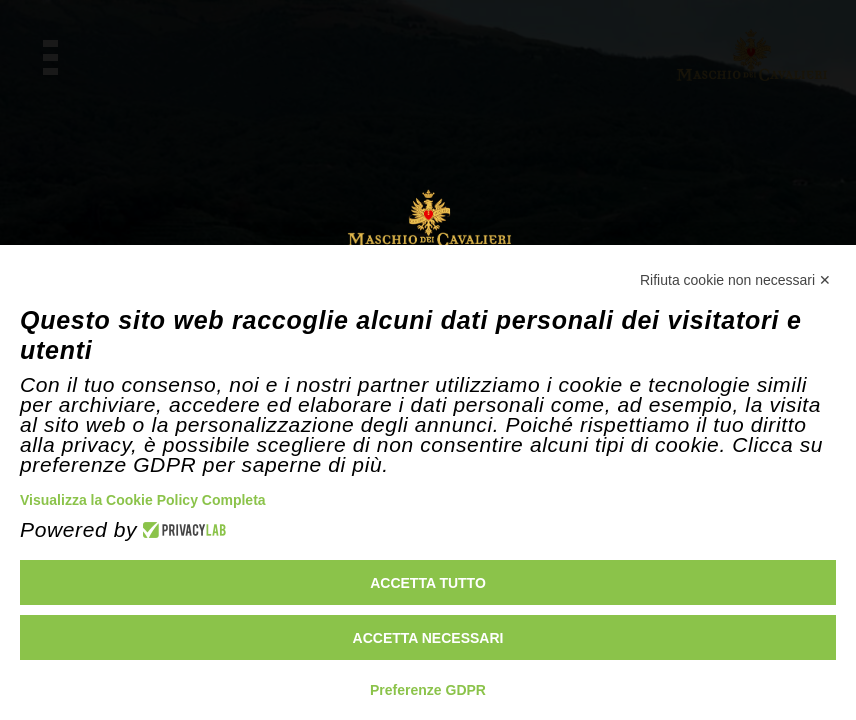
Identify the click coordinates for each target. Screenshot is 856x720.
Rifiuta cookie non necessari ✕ (735, 280)
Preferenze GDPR (428, 690)
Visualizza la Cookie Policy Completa (143, 500)
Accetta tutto (428, 583)
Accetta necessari (428, 638)
